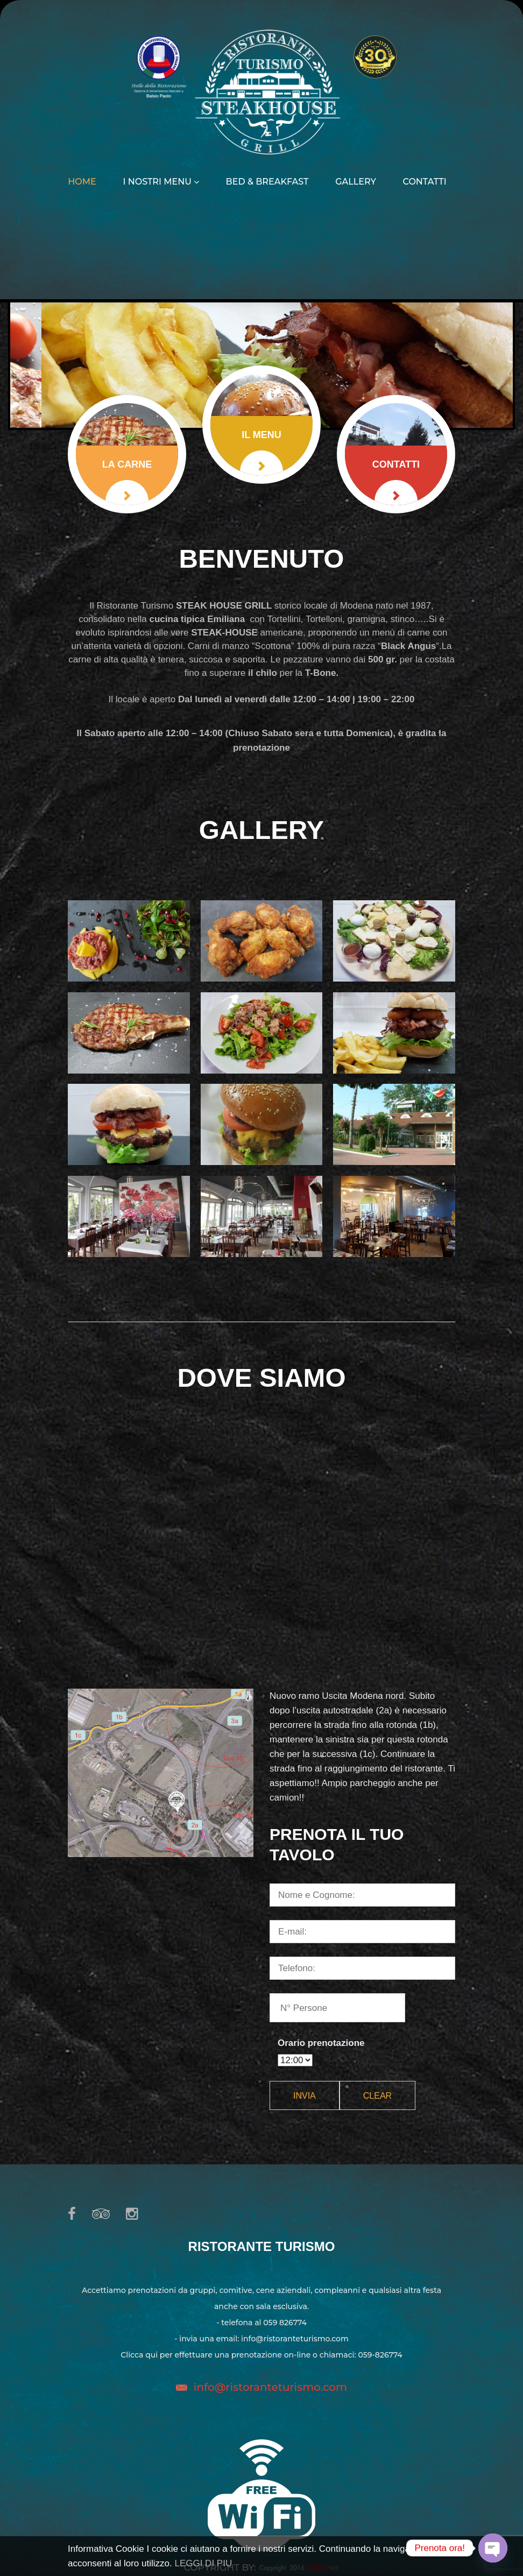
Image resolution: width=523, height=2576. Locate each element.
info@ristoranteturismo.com (270, 2387)
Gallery (355, 182)
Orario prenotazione (321, 2043)
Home (82, 182)
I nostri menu (161, 182)
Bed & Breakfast (267, 182)
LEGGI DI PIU (203, 2563)
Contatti (425, 182)
